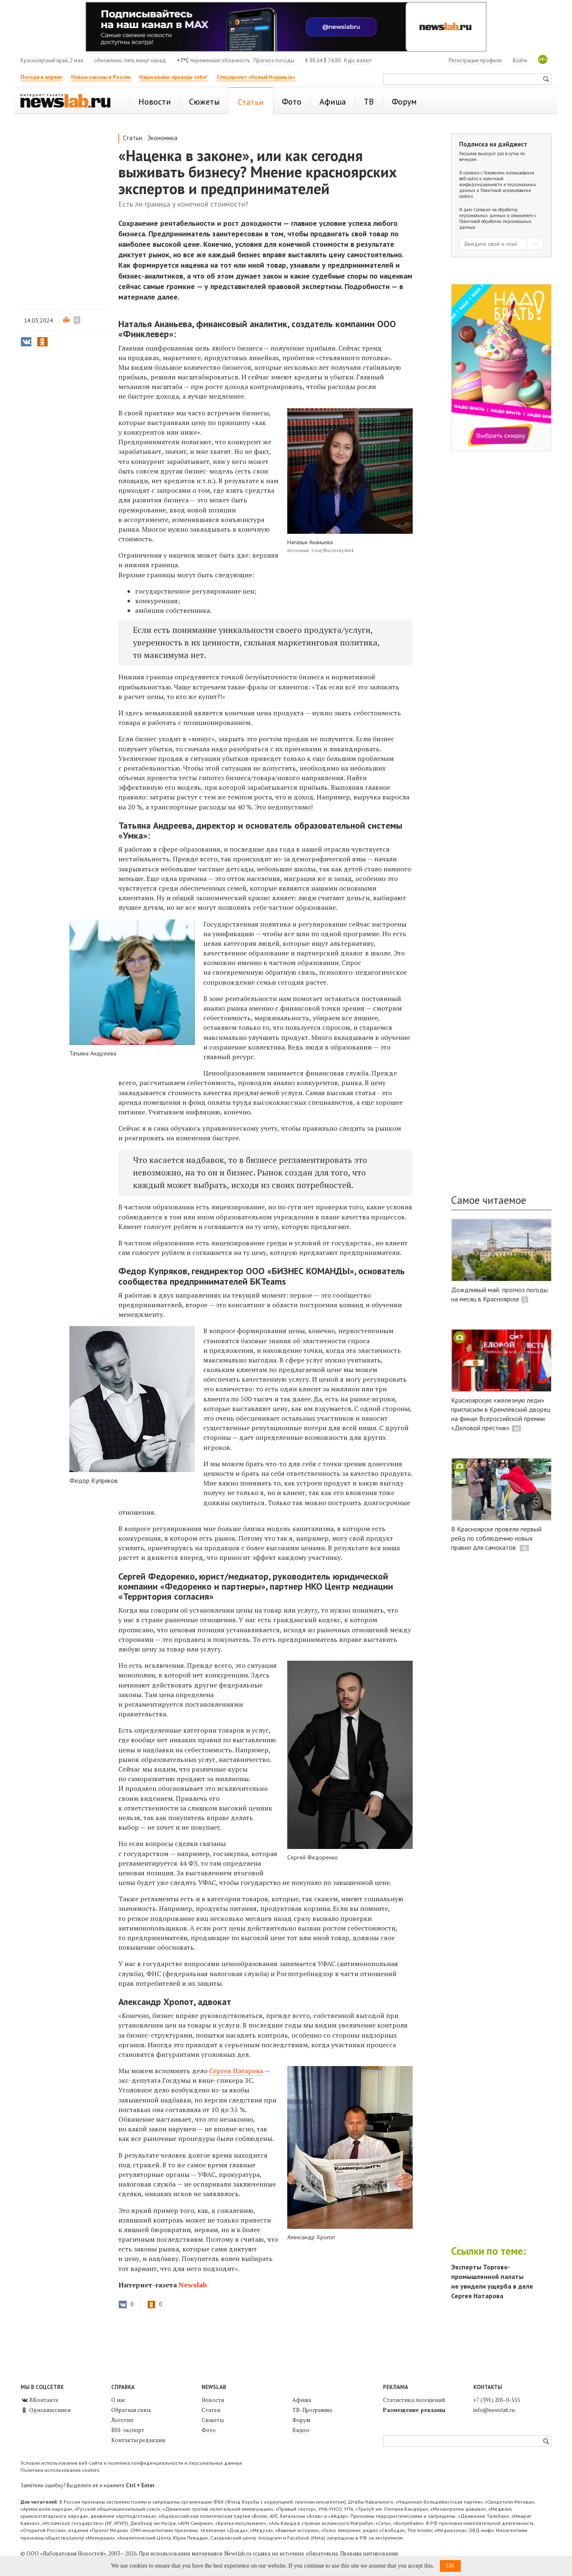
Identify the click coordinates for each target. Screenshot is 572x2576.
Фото (209, 2430)
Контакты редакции (138, 2440)
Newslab (193, 2284)
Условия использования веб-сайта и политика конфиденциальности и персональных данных (131, 2463)
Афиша (301, 2400)
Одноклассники (45, 2410)
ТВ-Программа (312, 2410)
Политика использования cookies (60, 2470)
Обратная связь (131, 2410)
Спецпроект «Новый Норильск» (256, 77)
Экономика (162, 138)
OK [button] (450, 2566)
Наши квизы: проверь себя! (173, 77)
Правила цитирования (369, 2553)
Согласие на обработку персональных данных (488, 212)
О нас (118, 2400)
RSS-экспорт (127, 2430)
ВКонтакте (39, 2400)
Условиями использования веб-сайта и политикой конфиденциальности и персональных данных (497, 181)
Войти (520, 60)
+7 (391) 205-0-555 (496, 2400)
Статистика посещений (414, 2400)
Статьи (132, 138)
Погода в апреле (41, 77)
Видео (300, 2430)
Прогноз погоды (273, 60)
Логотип (122, 2420)
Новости (213, 2400)
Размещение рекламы (414, 2410)
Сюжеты (213, 2420)
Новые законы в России (100, 77)
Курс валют (358, 60)
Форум (301, 2420)
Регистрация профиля (475, 60)
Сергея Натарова (236, 2070)
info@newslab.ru (494, 2410)
